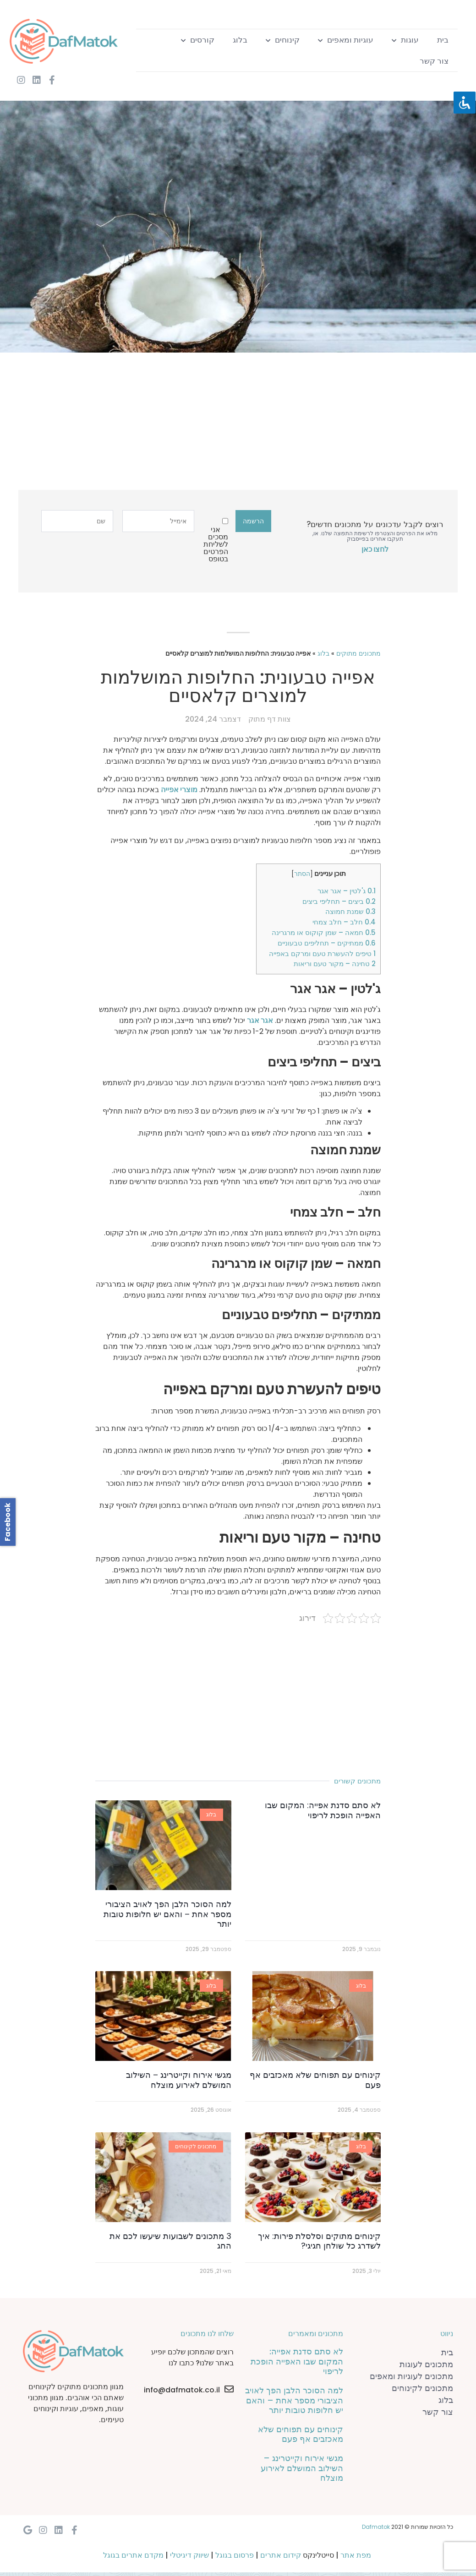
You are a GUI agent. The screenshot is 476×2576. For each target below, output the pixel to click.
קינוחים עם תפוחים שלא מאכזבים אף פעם (315, 2080)
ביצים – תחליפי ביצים (339, 901)
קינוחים (283, 40)
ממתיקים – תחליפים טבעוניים (327, 943)
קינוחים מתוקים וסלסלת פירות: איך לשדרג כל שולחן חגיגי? (319, 2241)
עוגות (405, 40)
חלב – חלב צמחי (344, 922)
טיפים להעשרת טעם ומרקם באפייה (322, 953)
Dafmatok (376, 2527)
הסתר (302, 874)
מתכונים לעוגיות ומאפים (411, 2376)
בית (443, 39)
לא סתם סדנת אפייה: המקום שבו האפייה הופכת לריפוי (323, 1810)
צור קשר (434, 60)
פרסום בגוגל (234, 2555)
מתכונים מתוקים (358, 653)
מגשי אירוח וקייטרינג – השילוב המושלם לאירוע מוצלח (178, 2080)
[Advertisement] (241, 426)
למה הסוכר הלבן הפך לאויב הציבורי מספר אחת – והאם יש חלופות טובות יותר (167, 1913)
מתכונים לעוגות (426, 2364)
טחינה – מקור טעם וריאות (335, 963)
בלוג (240, 39)
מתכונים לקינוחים (422, 2388)
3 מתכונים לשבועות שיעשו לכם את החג (170, 2241)
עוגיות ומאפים (345, 40)
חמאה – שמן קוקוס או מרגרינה (324, 932)
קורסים (197, 40)
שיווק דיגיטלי (189, 2555)
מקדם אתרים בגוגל (133, 2555)
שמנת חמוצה (350, 911)
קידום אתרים (280, 2555)
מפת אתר (355, 2555)
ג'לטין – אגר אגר (346, 891)
